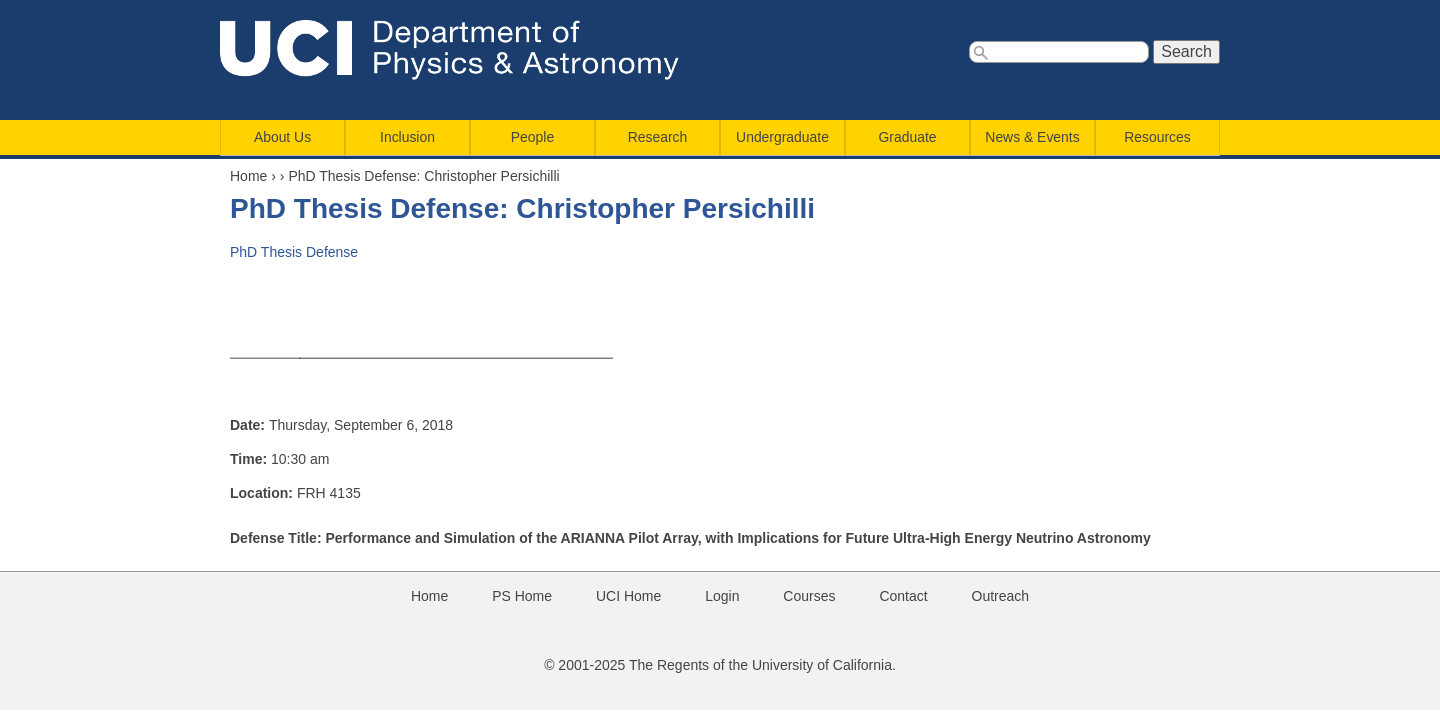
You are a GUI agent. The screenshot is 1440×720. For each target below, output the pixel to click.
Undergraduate (782, 137)
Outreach (1001, 596)
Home (248, 176)
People (532, 137)
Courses (809, 596)
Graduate (908, 137)
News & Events (1032, 137)
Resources (1157, 137)
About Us (282, 137)
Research (658, 137)
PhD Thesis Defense (294, 252)
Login (722, 596)
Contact (903, 596)
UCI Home (628, 596)
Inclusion (407, 137)
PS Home (522, 596)
